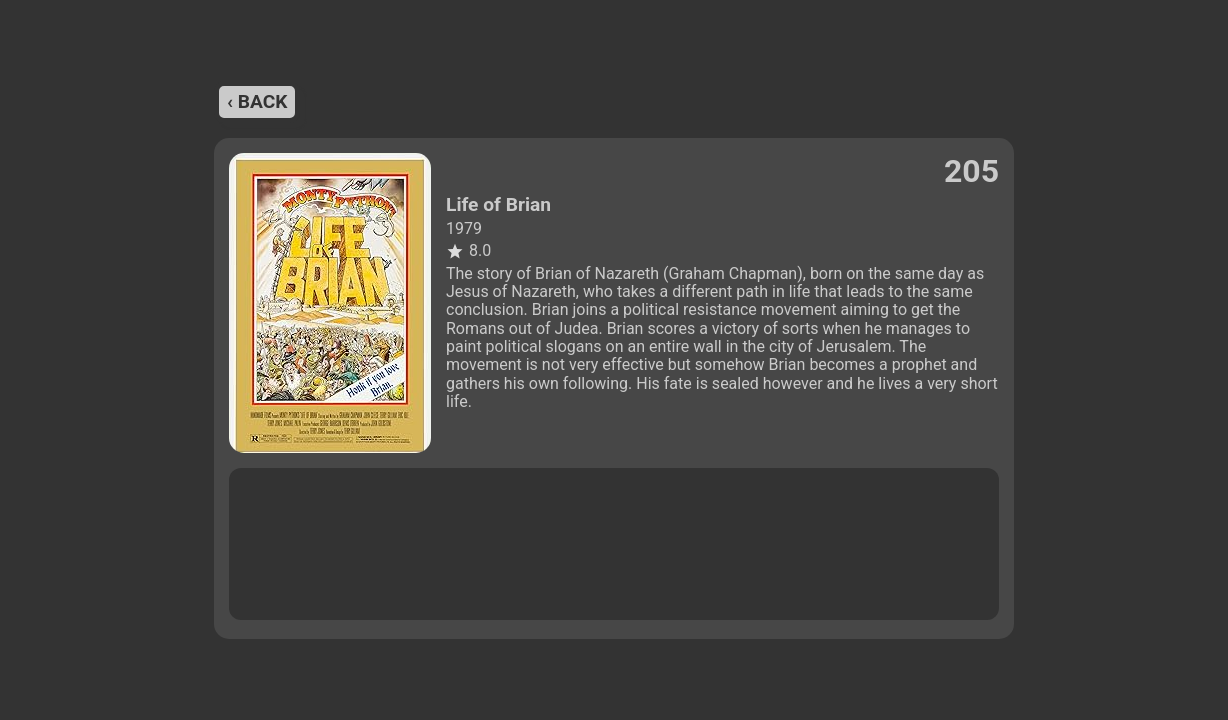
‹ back (257, 101)
